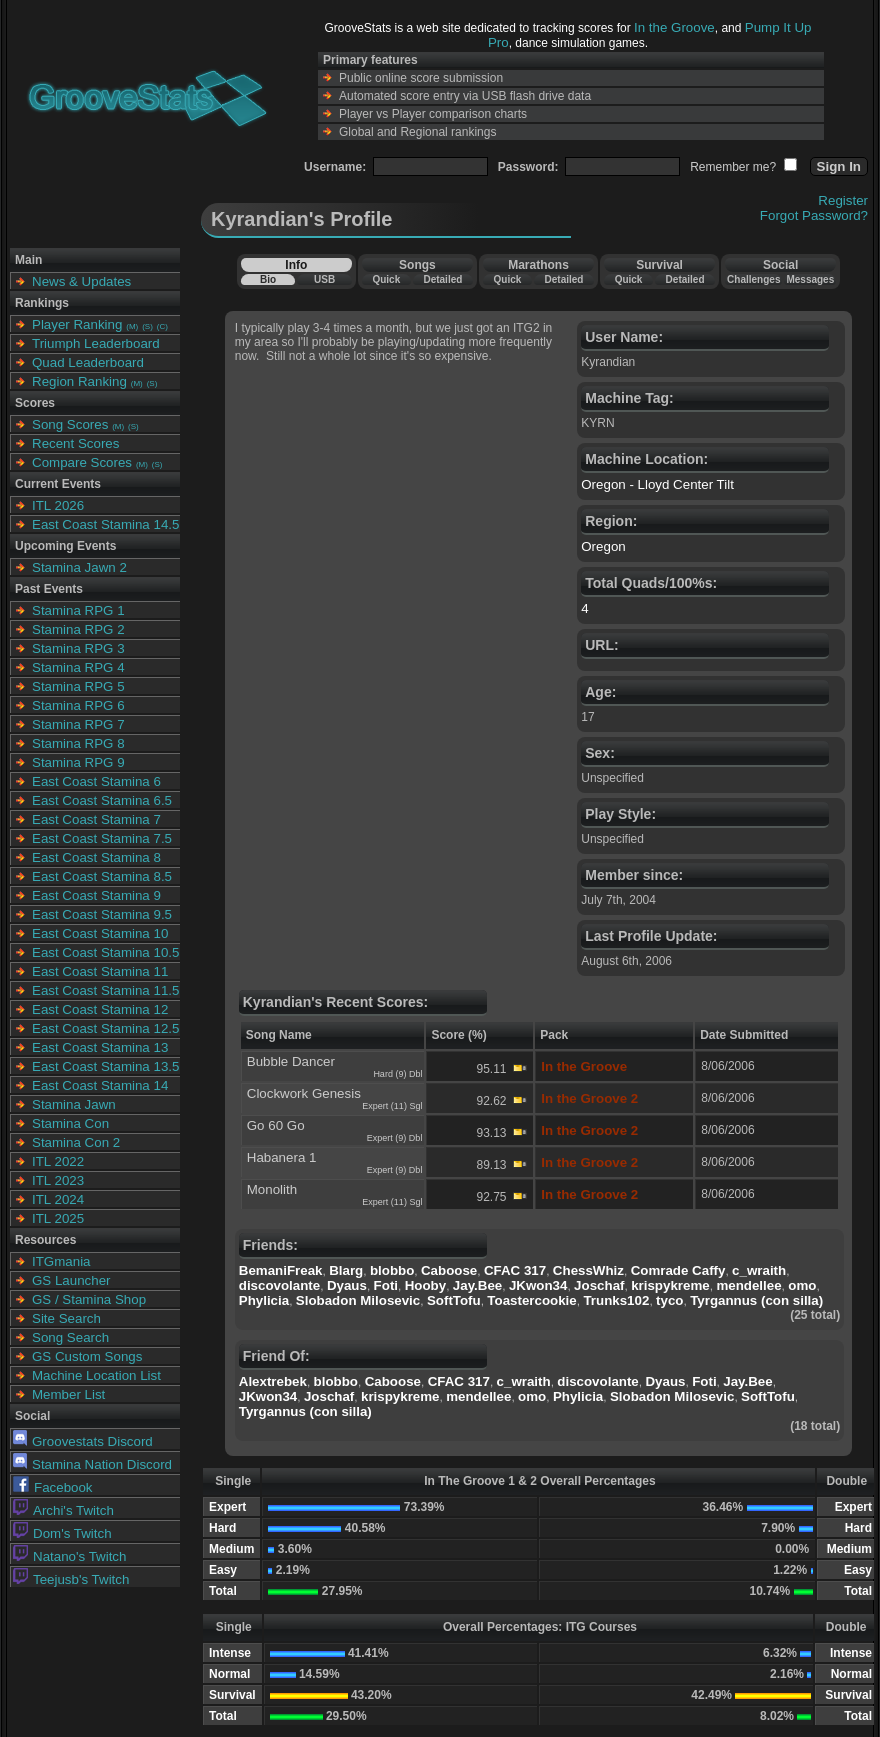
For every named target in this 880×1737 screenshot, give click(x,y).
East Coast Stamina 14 (100, 1085)
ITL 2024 (58, 1199)
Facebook (53, 1487)
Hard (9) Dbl (397, 1074)
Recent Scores (75, 443)
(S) (147, 326)
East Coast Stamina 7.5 (102, 838)
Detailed (442, 279)
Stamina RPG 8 (78, 743)
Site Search (66, 1318)
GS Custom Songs (87, 1356)
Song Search (70, 1337)
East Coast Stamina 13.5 (105, 1066)
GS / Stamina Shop (89, 1299)
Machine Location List (96, 1375)
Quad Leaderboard (88, 362)
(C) (162, 326)
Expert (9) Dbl (395, 1138)
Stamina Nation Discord (92, 1464)
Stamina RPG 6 (78, 705)
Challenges (753, 279)
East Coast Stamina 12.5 (105, 1028)
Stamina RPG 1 (78, 610)
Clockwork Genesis (304, 1093)
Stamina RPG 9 (78, 762)
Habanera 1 (282, 1157)
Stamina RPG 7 (78, 724)
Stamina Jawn (74, 1104)
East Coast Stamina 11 (100, 971)
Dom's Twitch (62, 1533)
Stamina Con (70, 1123)
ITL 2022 (58, 1161)
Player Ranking (77, 324)
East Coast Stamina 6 (96, 781)
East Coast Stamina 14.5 (105, 524)
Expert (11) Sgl (392, 1106)
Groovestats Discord (83, 1441)
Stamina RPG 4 (78, 667)
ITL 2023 (58, 1180)
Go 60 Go (276, 1125)
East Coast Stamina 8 (96, 857)
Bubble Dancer (291, 1061)
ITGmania (61, 1261)
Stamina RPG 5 (78, 686)
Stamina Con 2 (76, 1142)
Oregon (603, 546)
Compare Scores (82, 462)
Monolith (272, 1189)
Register (843, 200)
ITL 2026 (58, 505)
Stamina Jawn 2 (79, 567)
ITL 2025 (58, 1218)
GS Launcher (71, 1280)
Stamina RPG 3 (78, 648)
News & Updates (81, 281)
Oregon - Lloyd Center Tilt (657, 484)
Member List (68, 1394)
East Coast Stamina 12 (100, 1009)
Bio (268, 279)
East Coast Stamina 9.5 (102, 914)
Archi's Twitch (63, 1510)
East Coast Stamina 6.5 (102, 800)
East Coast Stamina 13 (100, 1047)
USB (324, 279)
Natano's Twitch (69, 1556)
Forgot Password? (814, 215)
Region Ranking (79, 381)
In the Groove (674, 27)
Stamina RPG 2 (78, 629)
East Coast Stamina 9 (96, 895)
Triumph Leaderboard (96, 343)
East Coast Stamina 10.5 (105, 952)
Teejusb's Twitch (71, 1579)
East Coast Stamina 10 (100, 933)
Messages (810, 279)
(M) (132, 326)
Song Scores (70, 424)
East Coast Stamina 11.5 (105, 990)
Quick (386, 279)
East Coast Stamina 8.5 (102, 876)
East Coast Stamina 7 (96, 819)
